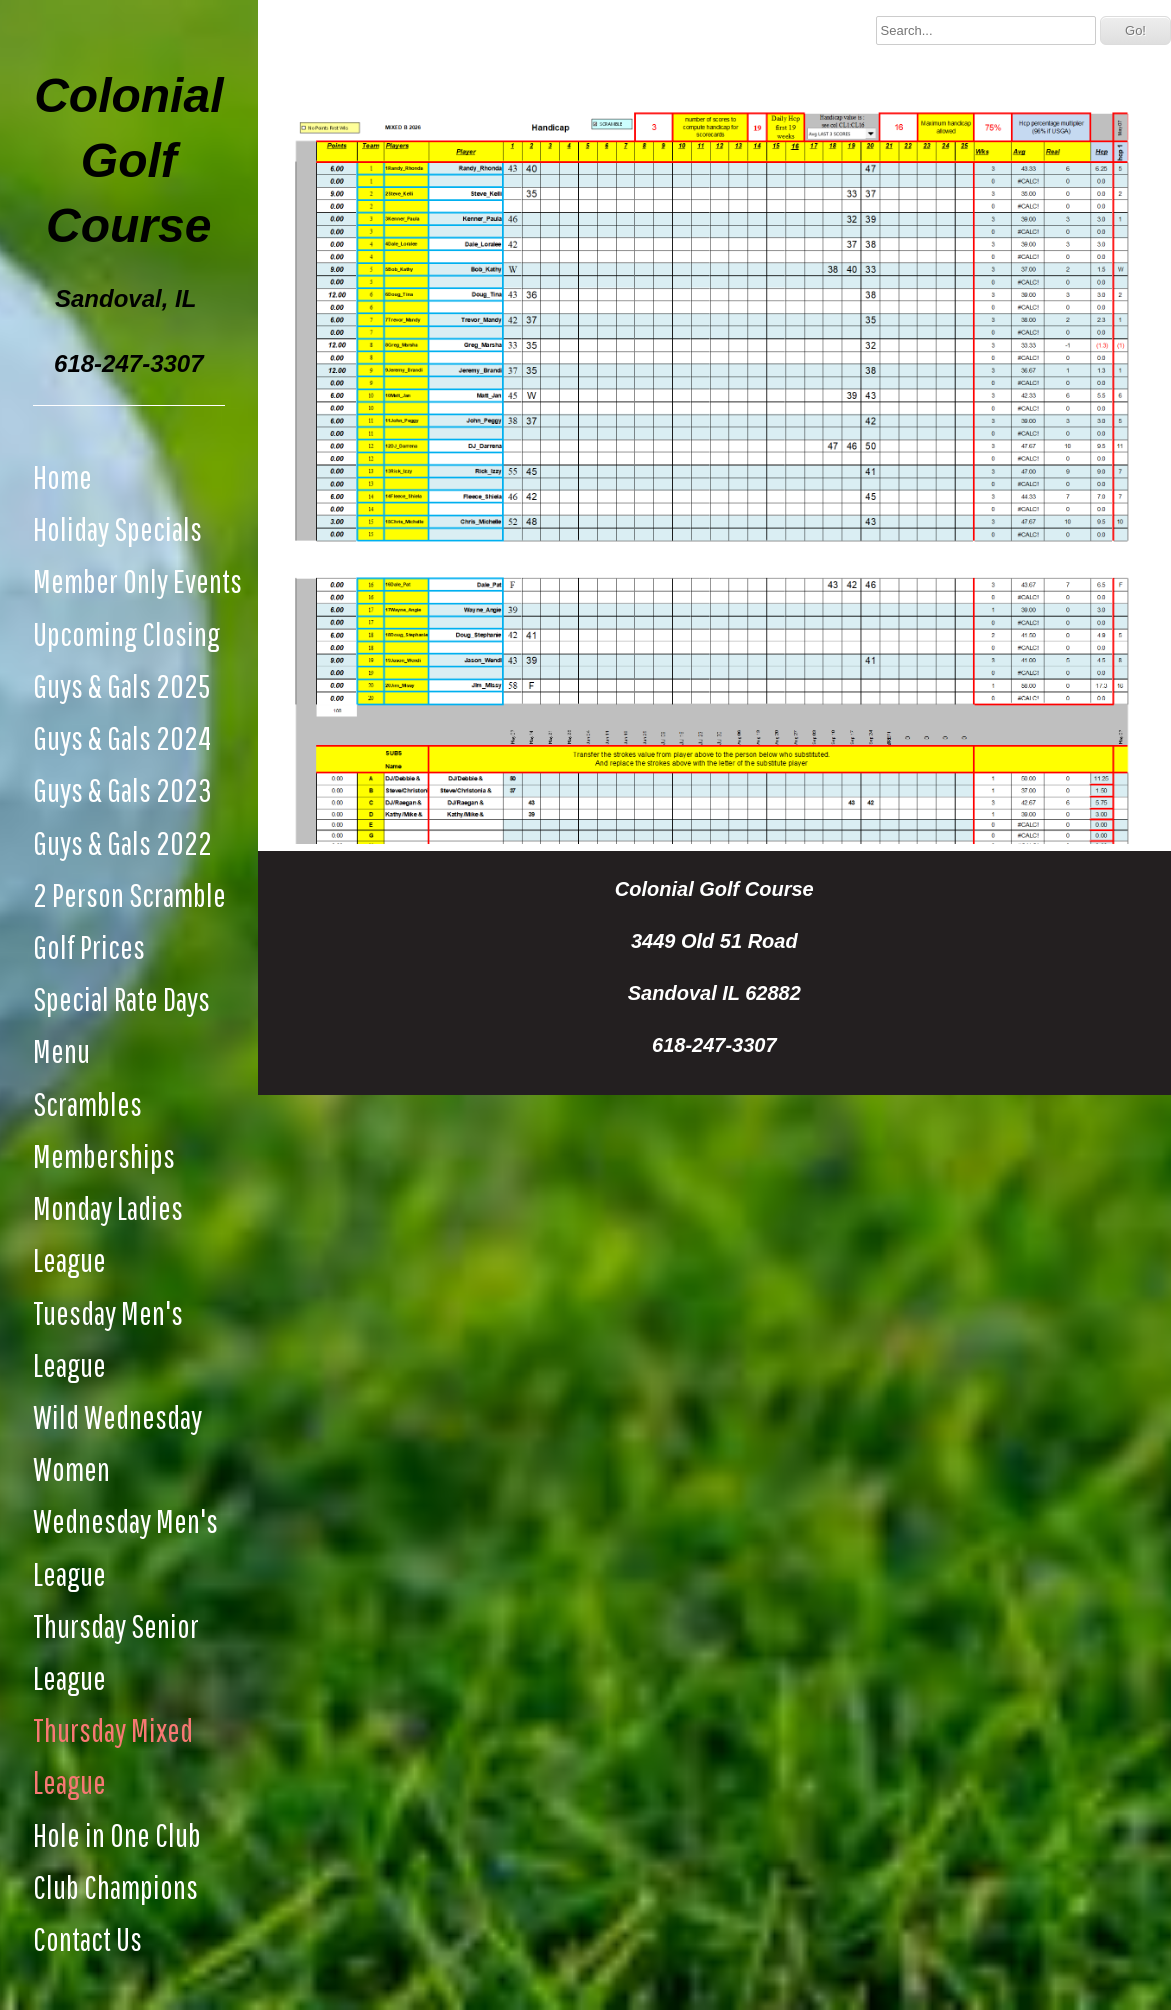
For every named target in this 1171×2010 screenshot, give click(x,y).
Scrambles (87, 1103)
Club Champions (115, 1886)
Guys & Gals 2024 (122, 737)
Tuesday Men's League (108, 1338)
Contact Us (87, 1938)
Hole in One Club (117, 1834)
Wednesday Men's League (125, 1546)
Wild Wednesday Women (117, 1442)
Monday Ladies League (108, 1233)
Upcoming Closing (126, 633)
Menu (61, 1050)
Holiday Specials (117, 528)
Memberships (104, 1155)
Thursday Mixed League (113, 1755)
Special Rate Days (121, 998)
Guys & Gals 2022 (122, 842)
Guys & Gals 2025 (121, 685)
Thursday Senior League (116, 1651)
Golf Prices (89, 946)
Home (62, 476)
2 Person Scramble (129, 894)
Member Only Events (137, 580)
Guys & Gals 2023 (122, 789)
